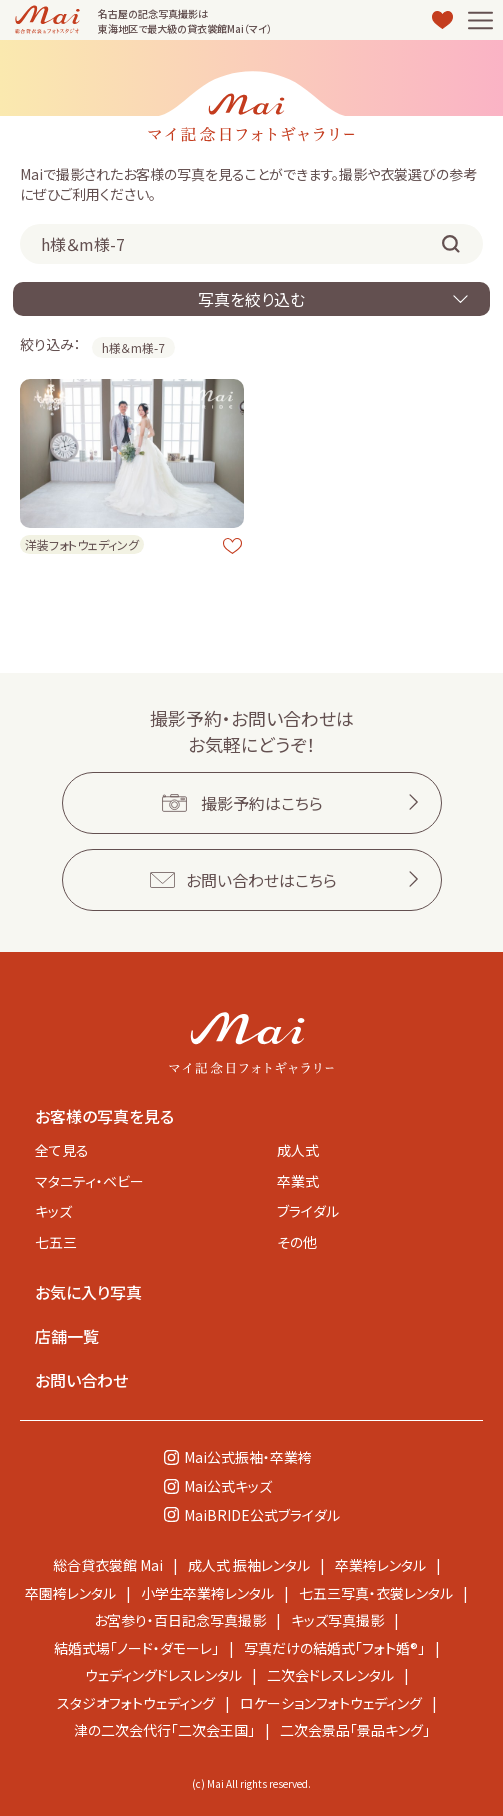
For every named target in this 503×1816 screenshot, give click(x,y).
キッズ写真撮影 (337, 1620)
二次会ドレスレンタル (330, 1675)
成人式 (298, 1150)
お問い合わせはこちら (261, 880)
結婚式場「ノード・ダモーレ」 (136, 1648)
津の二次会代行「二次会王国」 (164, 1730)
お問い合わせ (81, 1380)
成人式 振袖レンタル (249, 1565)
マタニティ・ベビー (89, 1181)
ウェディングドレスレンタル (163, 1675)
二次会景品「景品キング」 (355, 1730)
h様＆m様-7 (133, 347)
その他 (297, 1242)
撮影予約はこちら (262, 803)
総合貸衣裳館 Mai (108, 1565)
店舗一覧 (67, 1336)
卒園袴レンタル (70, 1593)
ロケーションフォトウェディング (331, 1703)
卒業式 (298, 1181)
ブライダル (308, 1211)
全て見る (62, 1150)
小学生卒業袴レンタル (207, 1593)
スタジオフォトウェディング (136, 1703)
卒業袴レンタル (380, 1565)
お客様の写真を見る (104, 1116)
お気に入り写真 (88, 1292)
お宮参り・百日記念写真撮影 (180, 1620)
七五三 (56, 1242)
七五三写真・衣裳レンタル (376, 1593)
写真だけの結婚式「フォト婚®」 (334, 1648)
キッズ (53, 1211)
